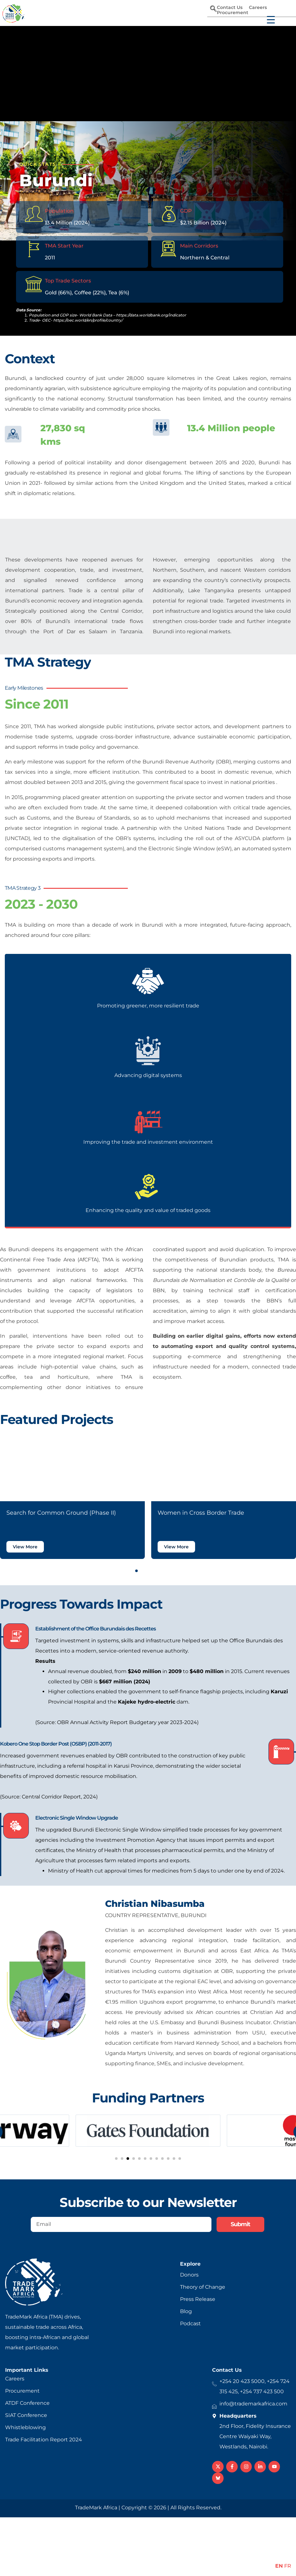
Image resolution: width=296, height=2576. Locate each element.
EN (279, 2566)
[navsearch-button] (213, 9)
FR (287, 2566)
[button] (130, 1571)
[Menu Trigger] (266, 17)
